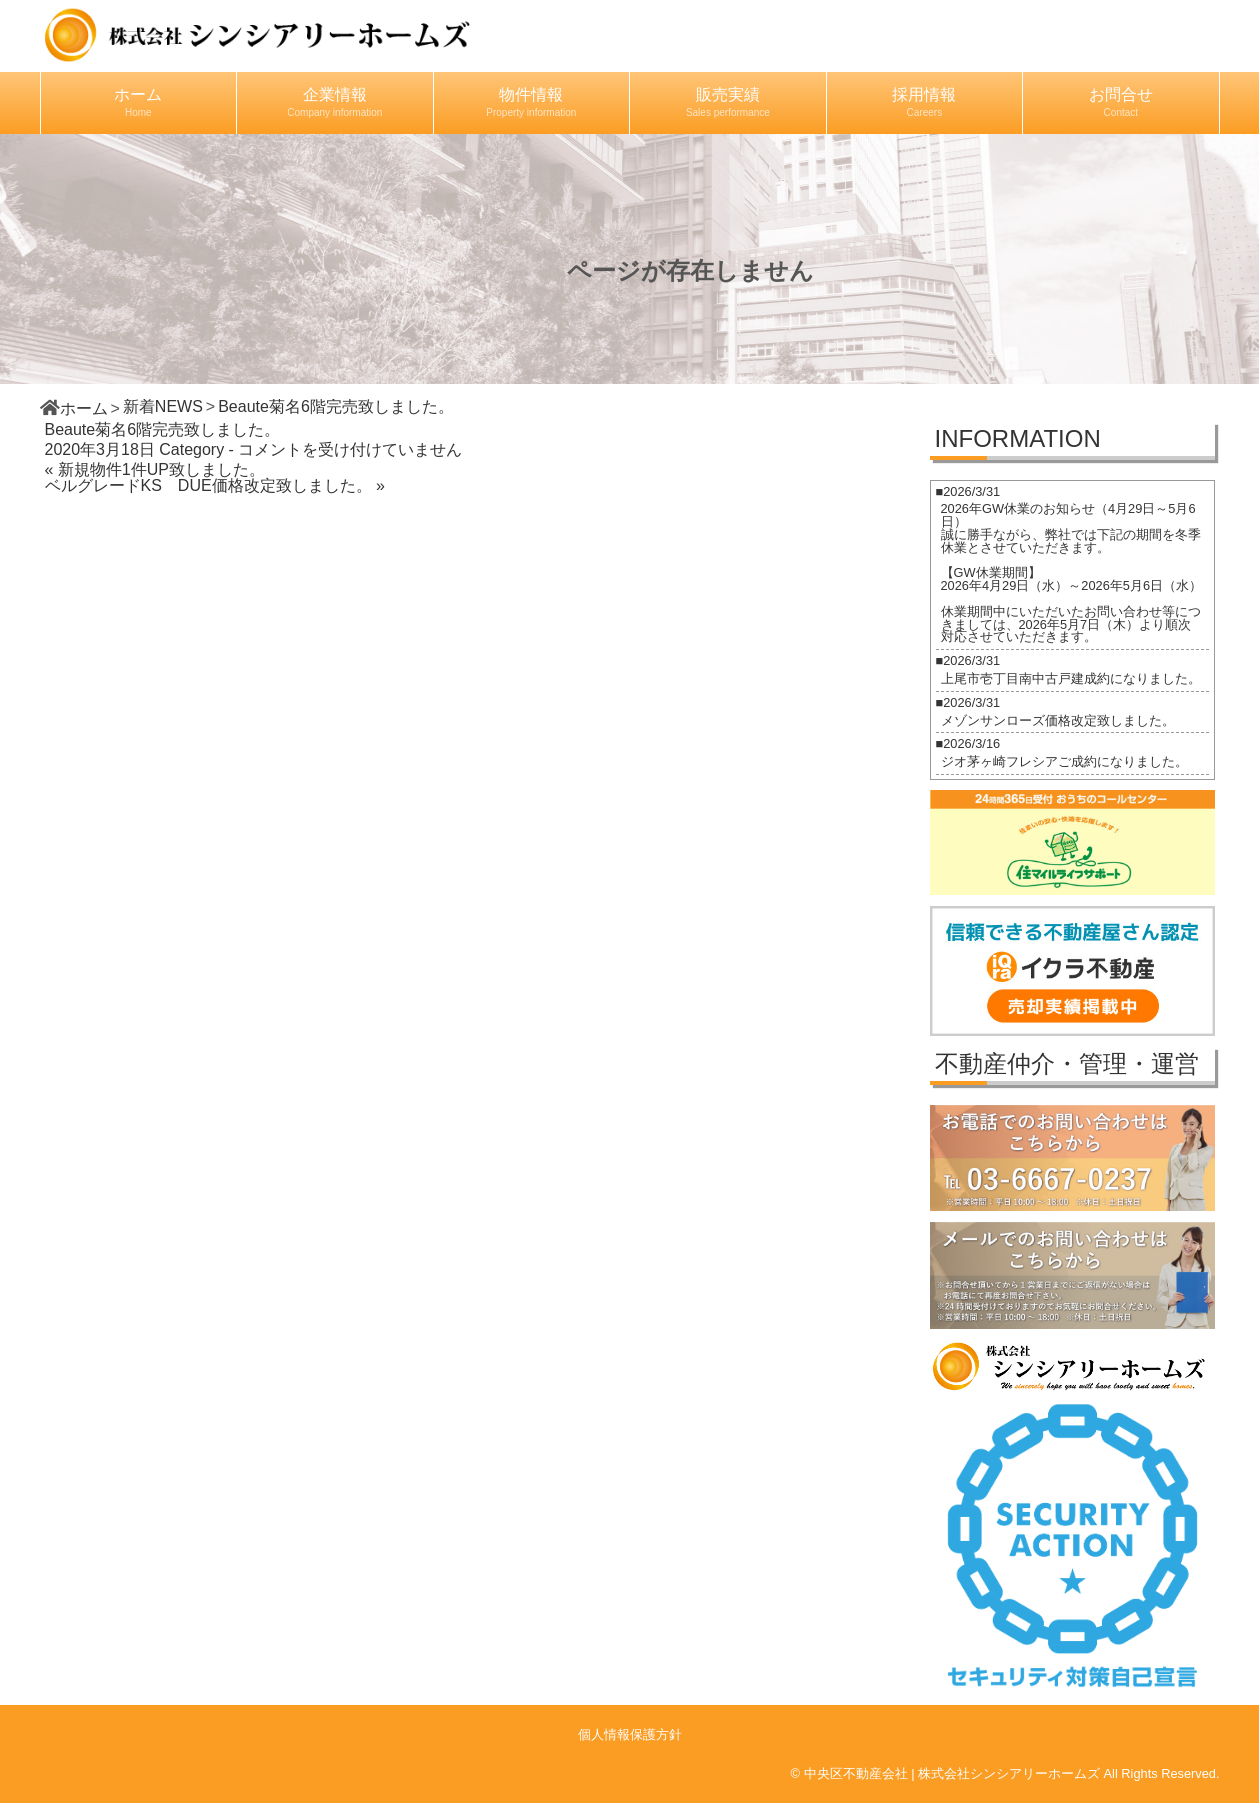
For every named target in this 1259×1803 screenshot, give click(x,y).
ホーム (138, 102)
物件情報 (531, 102)
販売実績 (728, 102)
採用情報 (924, 102)
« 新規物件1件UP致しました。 (155, 469)
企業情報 (334, 102)
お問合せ (1121, 102)
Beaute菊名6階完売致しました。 (163, 429)
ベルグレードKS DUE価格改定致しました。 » (215, 485)
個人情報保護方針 (630, 1734)
